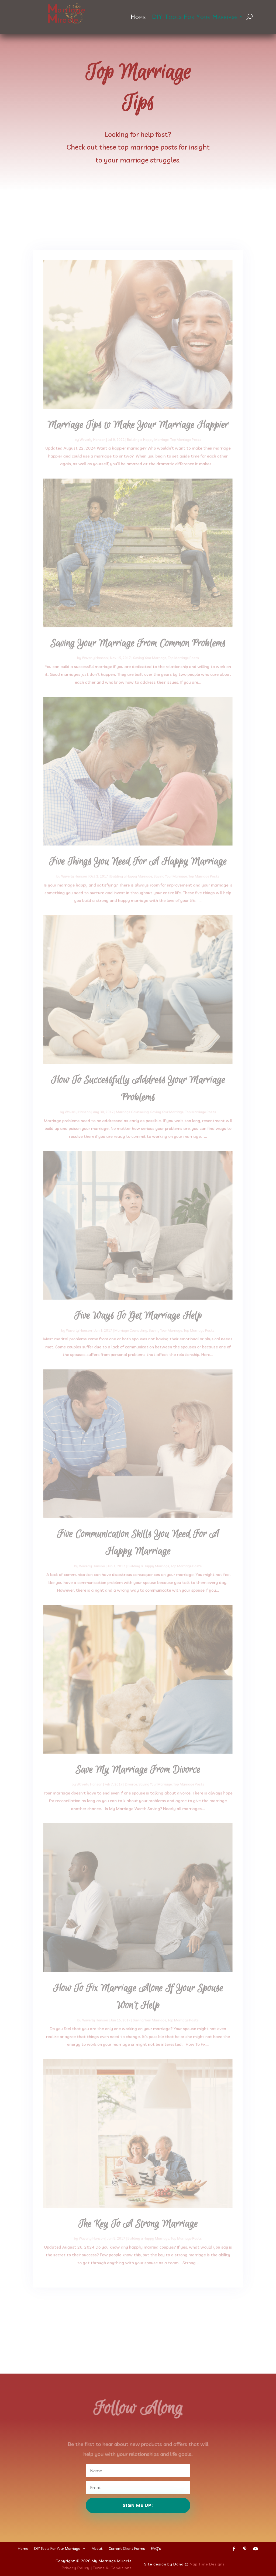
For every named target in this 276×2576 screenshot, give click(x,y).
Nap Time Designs (207, 2564)
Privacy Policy (75, 2567)
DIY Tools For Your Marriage (195, 17)
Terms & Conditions (112, 2567)
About (97, 2548)
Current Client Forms (127, 2548)
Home (138, 17)
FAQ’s (156, 2548)
